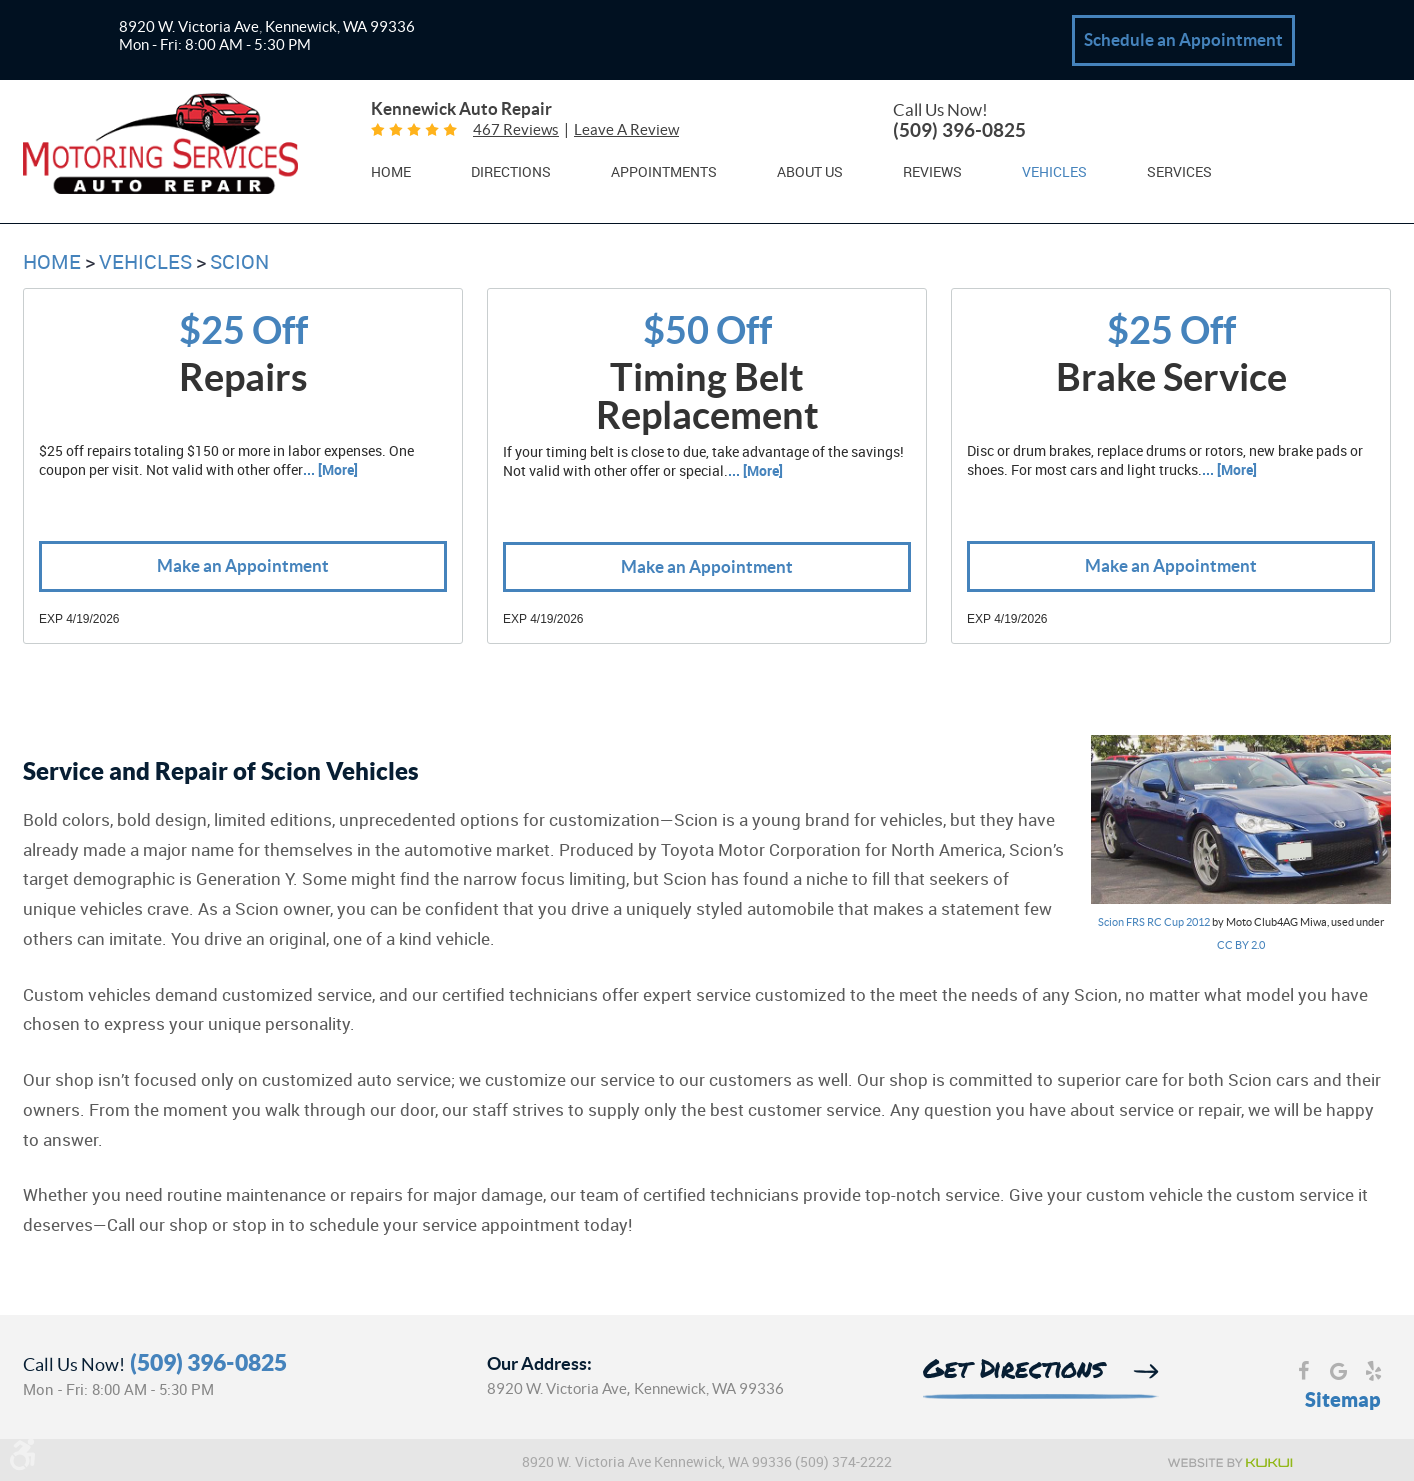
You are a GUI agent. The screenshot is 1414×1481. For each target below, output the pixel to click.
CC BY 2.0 (1241, 946)
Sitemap (1343, 1399)
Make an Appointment (243, 566)
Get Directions (1013, 1371)
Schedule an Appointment (1183, 39)
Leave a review (626, 130)
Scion (239, 262)
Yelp (1373, 1373)
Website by (1229, 1463)
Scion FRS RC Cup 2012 (1154, 923)
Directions (511, 173)
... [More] (330, 471)
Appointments (664, 173)
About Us (810, 173)
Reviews (932, 173)
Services (1179, 173)
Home (391, 173)
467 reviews (516, 130)
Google (1338, 1373)
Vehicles (1054, 173)
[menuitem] (391, 172)
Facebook (1303, 1373)
